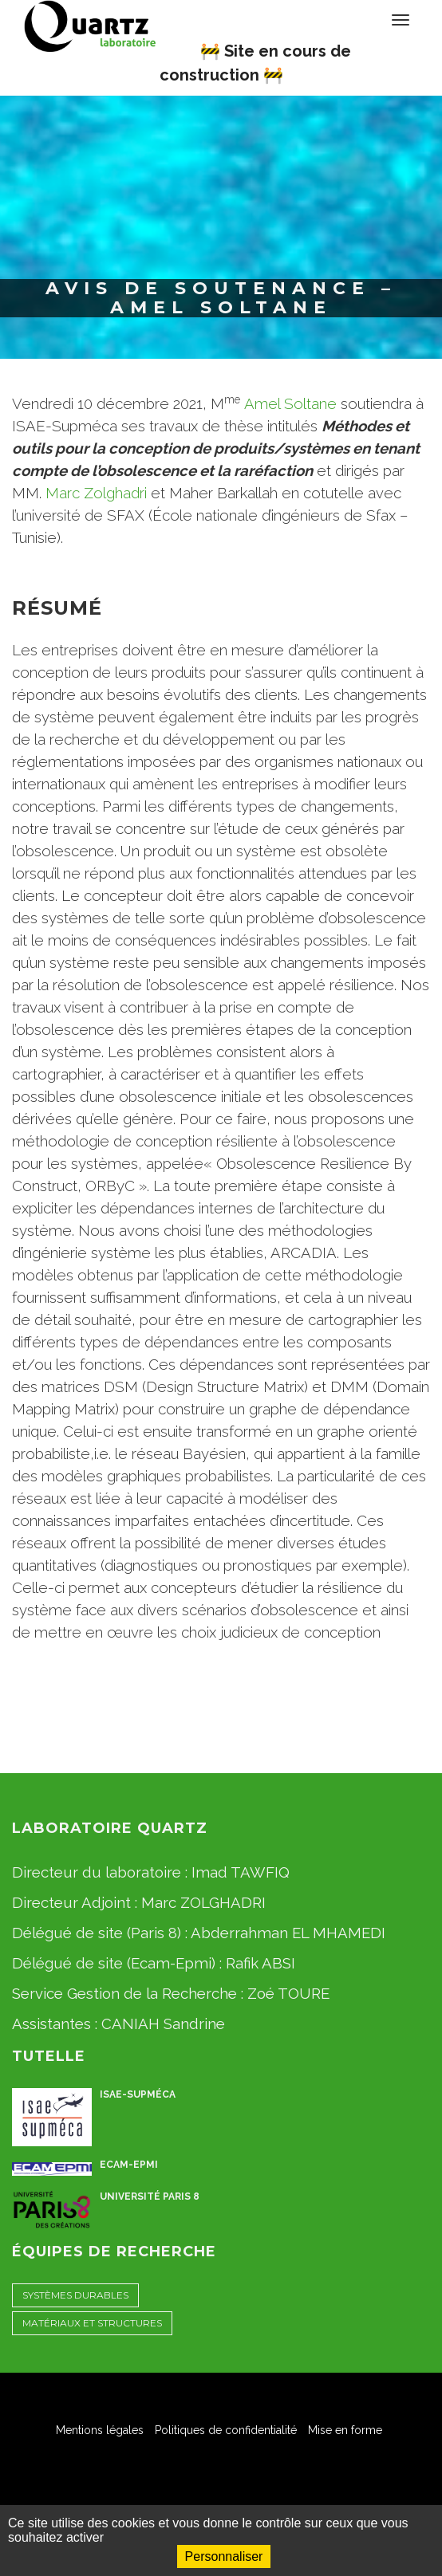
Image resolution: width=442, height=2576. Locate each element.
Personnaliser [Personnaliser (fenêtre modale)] (224, 2556)
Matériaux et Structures (92, 2323)
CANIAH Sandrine (163, 2023)
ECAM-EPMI (129, 2164)
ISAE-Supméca (138, 2094)
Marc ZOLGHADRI (203, 1902)
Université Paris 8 (149, 2196)
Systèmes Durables (75, 2295)
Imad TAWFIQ (240, 1872)
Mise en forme (345, 2430)
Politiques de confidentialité (226, 2430)
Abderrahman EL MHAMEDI (288, 1932)
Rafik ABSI (260, 1963)
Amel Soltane (290, 403)
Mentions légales (100, 2430)
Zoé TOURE (288, 1993)
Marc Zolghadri (96, 492)
